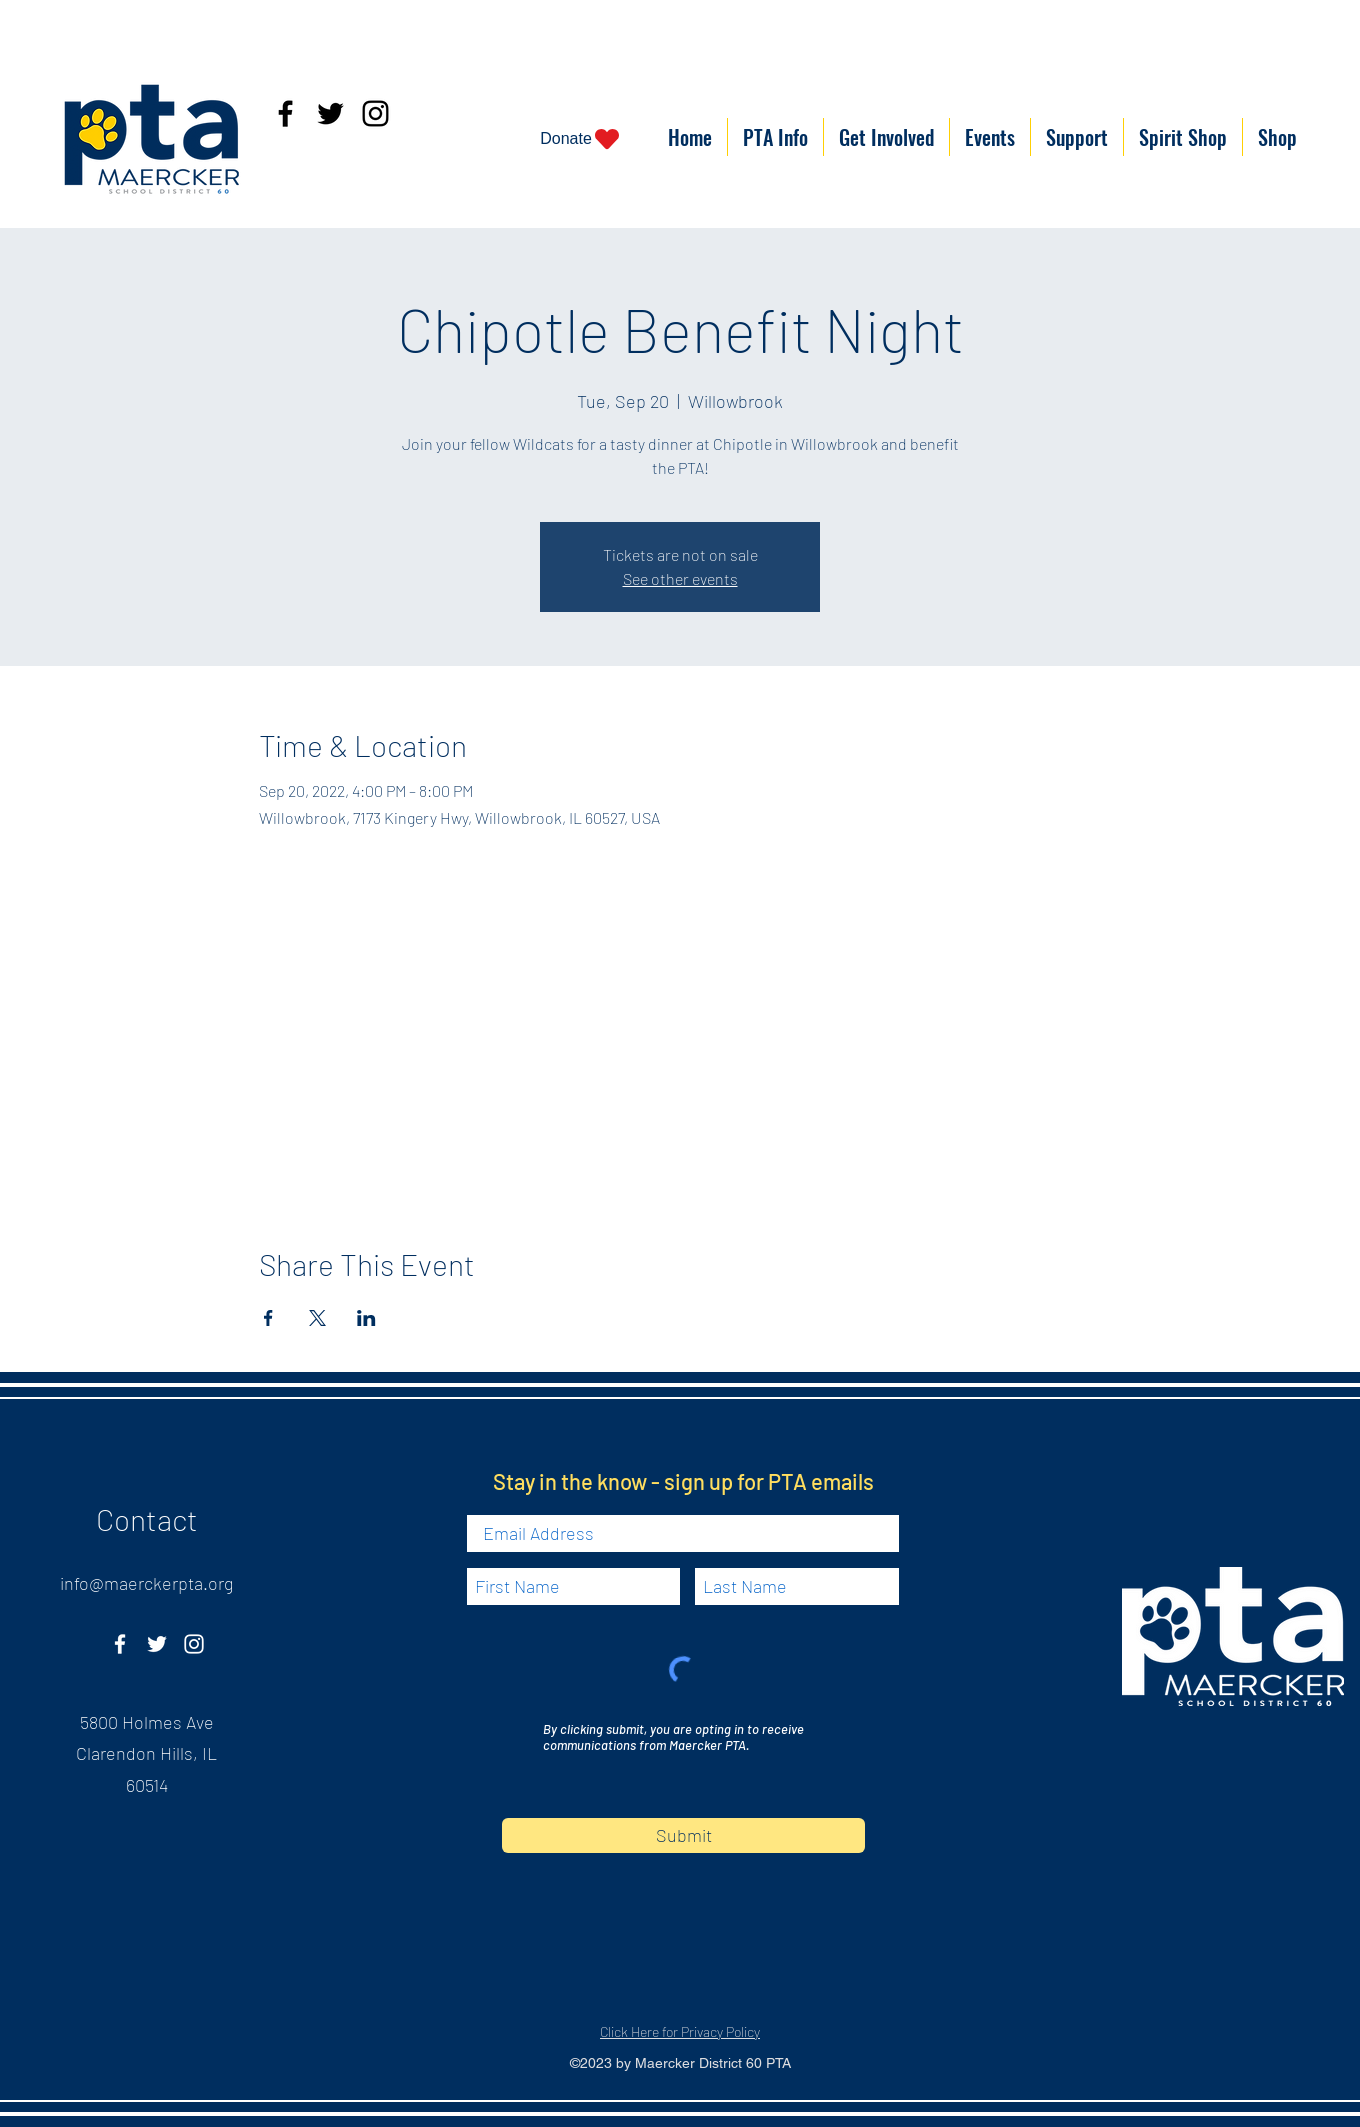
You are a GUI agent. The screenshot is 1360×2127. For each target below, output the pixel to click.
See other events (680, 578)
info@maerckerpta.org (146, 1583)
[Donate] (581, 139)
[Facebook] (285, 113)
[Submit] (683, 1835)
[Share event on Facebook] (268, 1318)
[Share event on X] (317, 1318)
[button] (775, 137)
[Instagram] (375, 113)
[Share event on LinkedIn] (366, 1318)
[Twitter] (330, 113)
